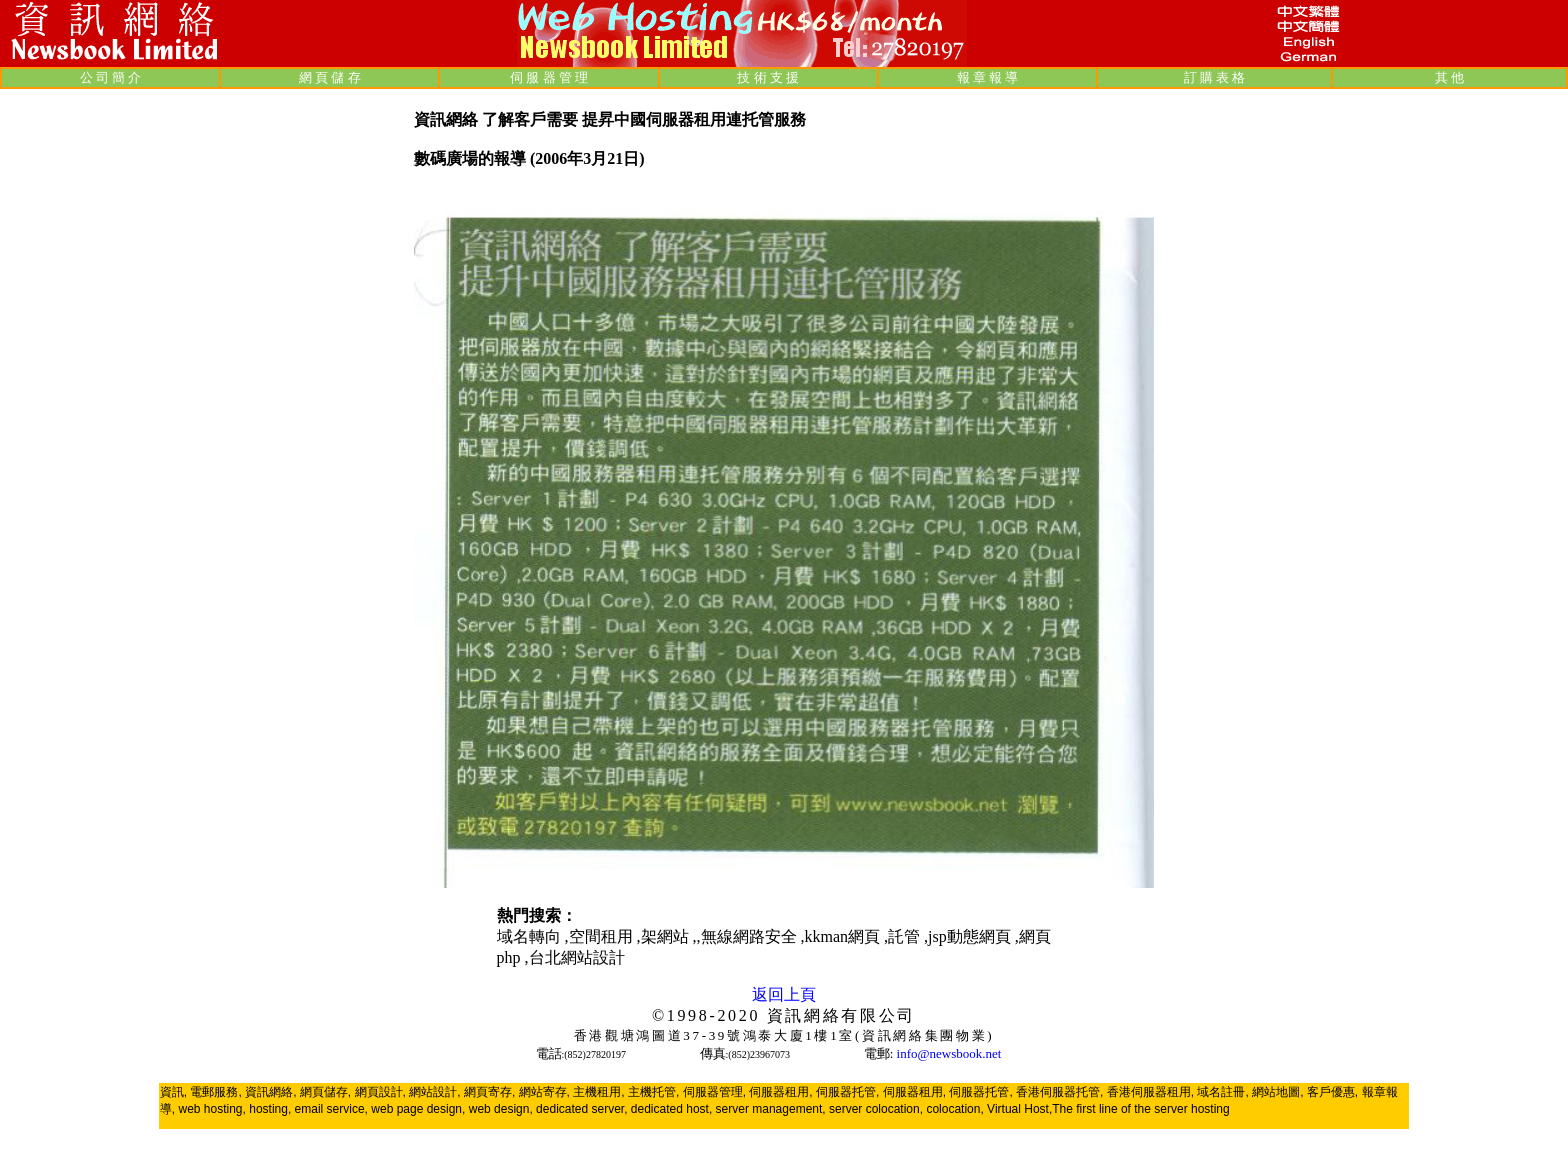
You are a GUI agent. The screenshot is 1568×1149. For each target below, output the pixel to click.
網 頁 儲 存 (330, 77)
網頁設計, (380, 1092)
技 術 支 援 (768, 77)
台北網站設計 (577, 957)
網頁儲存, (325, 1092)
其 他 (1449, 77)
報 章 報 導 (988, 77)
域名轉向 (531, 936)
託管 (906, 936)
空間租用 (603, 936)
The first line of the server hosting (1140, 1109)
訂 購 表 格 (1215, 77)
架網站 (667, 936)
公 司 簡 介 (111, 77)
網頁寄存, (489, 1092)
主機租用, (598, 1092)
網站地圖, (1277, 1092)
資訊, (173, 1092)
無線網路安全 (751, 936)
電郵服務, (215, 1092)
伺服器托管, (847, 1092)
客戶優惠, (1332, 1092)
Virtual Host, (1019, 1109)
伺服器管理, (714, 1092)
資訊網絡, (270, 1092)
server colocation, (876, 1109)
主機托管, (653, 1092)
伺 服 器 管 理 (549, 77)
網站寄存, (544, 1092)
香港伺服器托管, (1059, 1092)
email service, (331, 1109)
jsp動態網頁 (971, 936)
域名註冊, (1222, 1092)
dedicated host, (671, 1109)
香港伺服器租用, (1150, 1092)
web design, (501, 1109)
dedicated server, (581, 1109)
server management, (772, 1109)
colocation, (954, 1109)
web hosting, (211, 1109)
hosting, (270, 1109)
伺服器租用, (780, 1092)
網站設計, (434, 1092)
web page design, (418, 1109)
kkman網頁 (845, 936)
